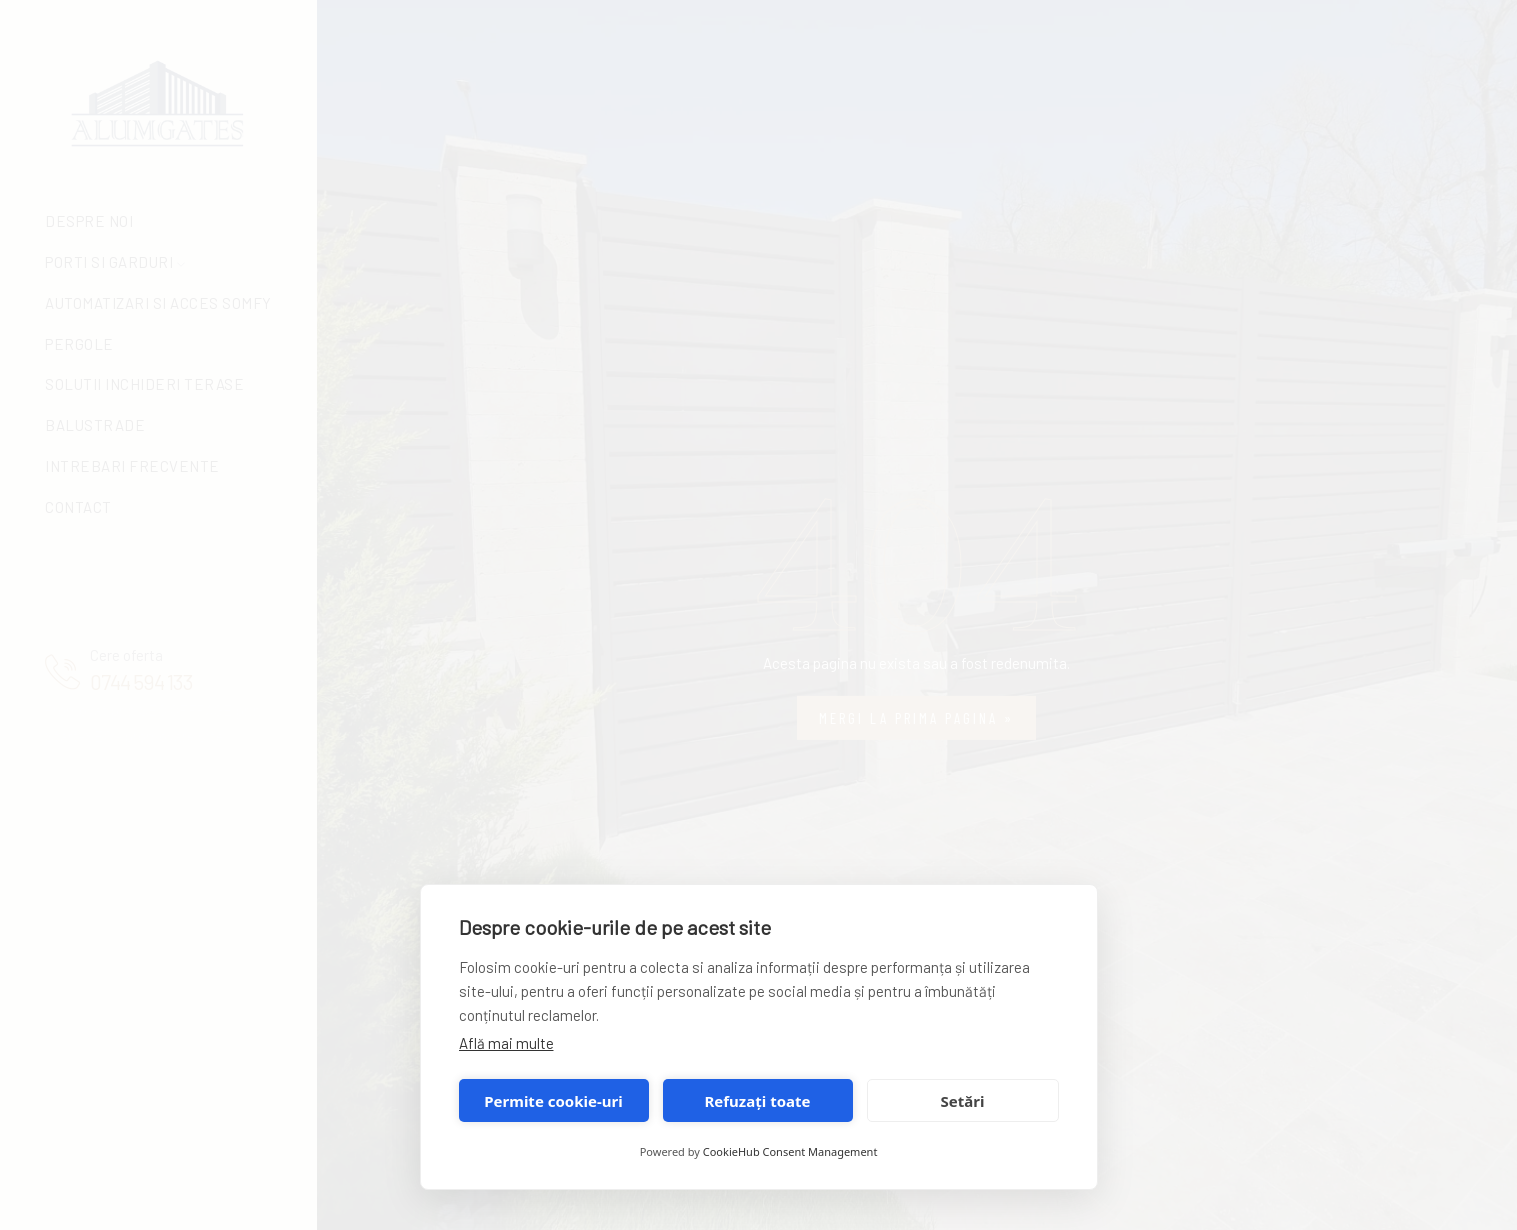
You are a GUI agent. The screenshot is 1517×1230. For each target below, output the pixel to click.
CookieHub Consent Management (790, 1151)
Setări (963, 1101)
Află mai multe (506, 1043)
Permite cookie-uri (553, 1101)
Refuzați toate (758, 1101)
